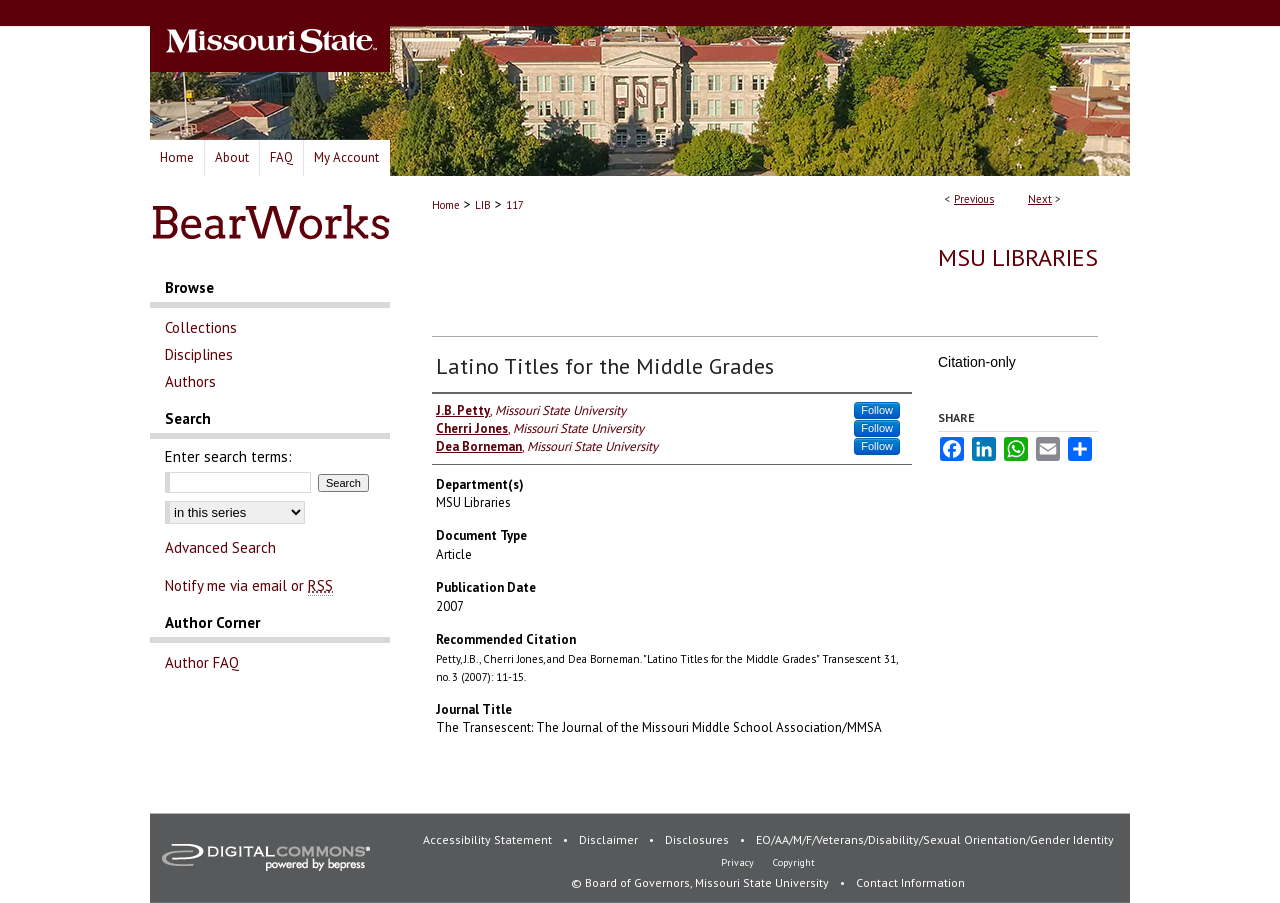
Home (446, 205)
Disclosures (698, 839)
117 (515, 205)
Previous (974, 199)
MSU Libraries (1018, 257)
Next (1040, 199)
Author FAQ (202, 662)
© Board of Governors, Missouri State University (701, 882)
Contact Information (910, 882)
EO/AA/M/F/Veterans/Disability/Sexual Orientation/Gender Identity (935, 839)
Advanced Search (220, 547)
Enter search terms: (228, 456)
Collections (201, 327)
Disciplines (199, 354)
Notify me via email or (249, 585)
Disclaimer (610, 839)
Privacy (739, 862)
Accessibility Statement (489, 839)
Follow (877, 410)
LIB (483, 205)
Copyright (794, 862)
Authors (190, 381)
